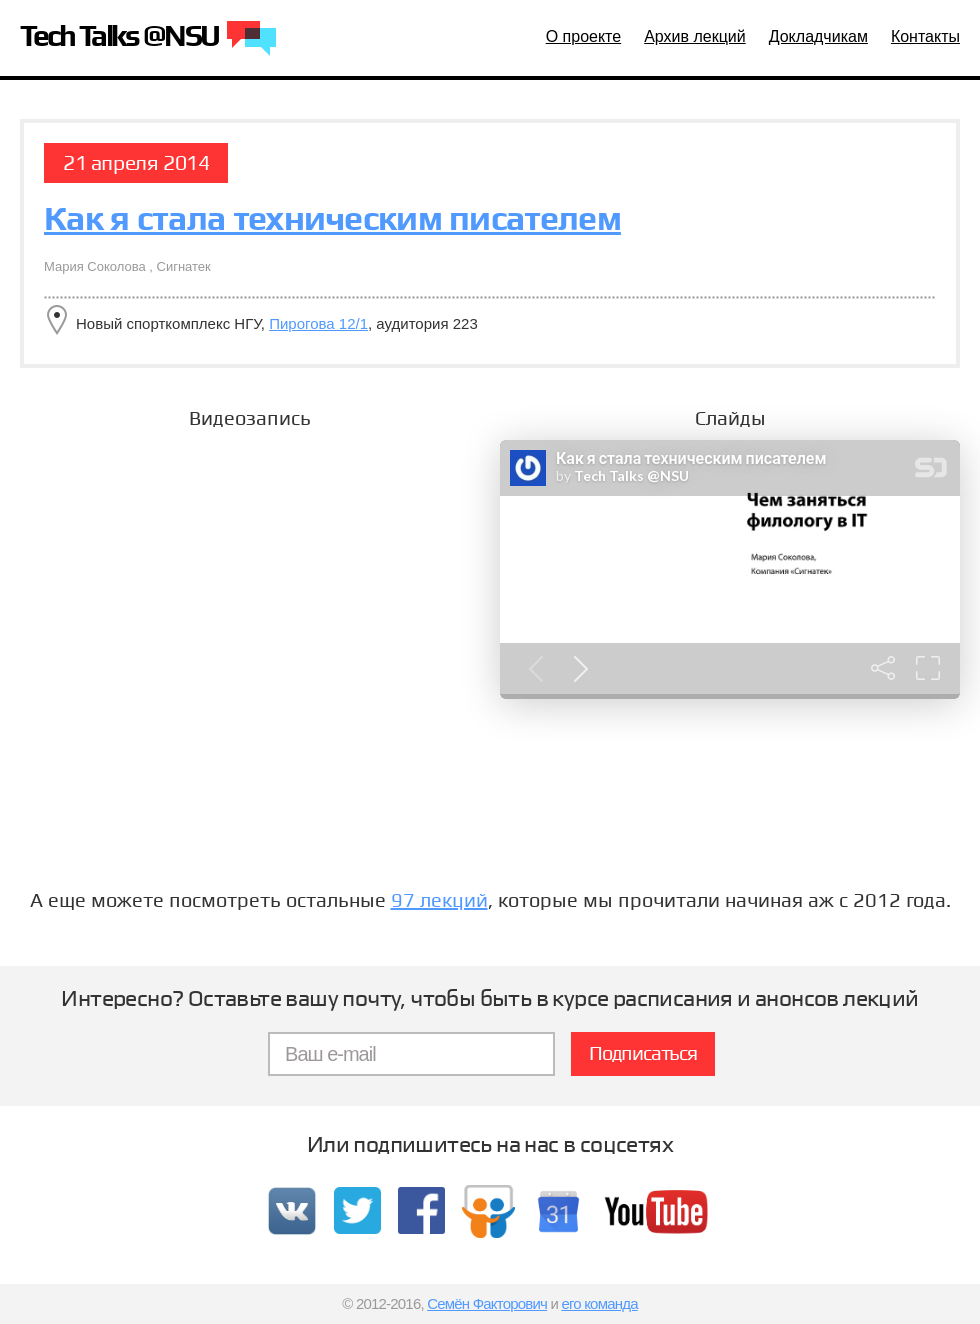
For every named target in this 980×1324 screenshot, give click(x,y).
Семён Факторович (487, 1303)
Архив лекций (695, 36)
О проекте (583, 36)
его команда (599, 1303)
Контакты (925, 36)
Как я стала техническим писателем (332, 218)
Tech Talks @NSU (148, 39)
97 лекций (439, 900)
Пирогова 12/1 (318, 323)
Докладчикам (818, 36)
